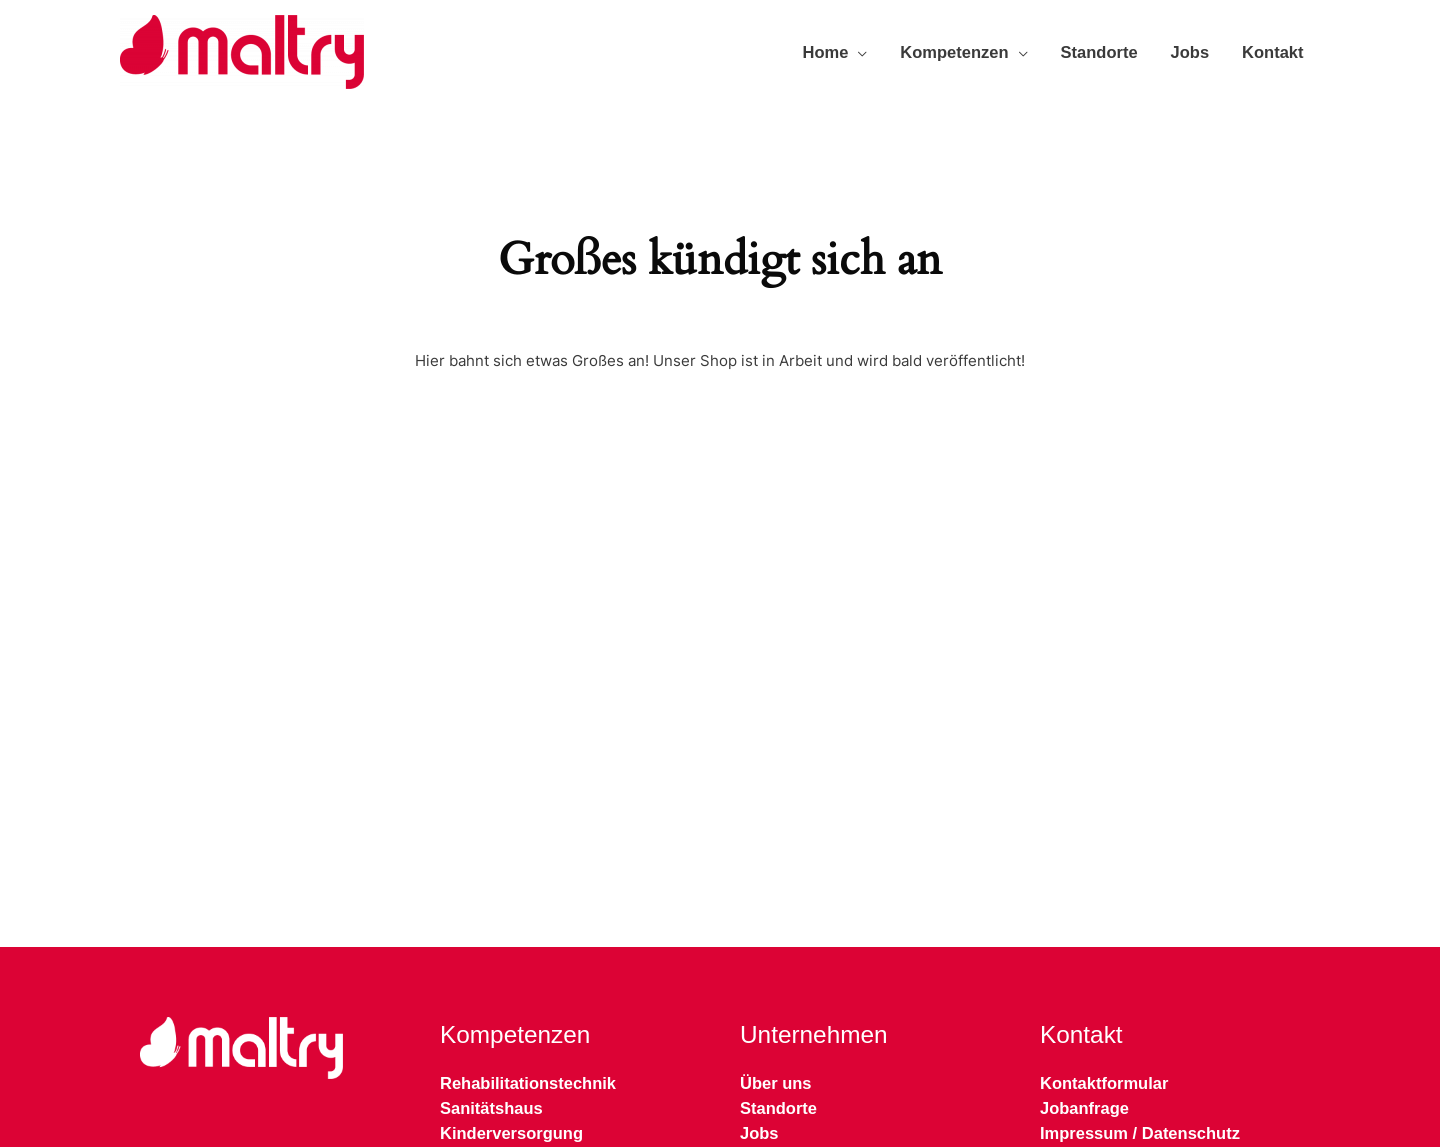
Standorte (1099, 52)
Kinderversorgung (511, 1133)
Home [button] (826, 52)
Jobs (1190, 52)
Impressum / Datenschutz (1140, 1133)
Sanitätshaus (491, 1108)
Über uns (776, 1083)
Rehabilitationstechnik (528, 1083)
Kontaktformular (1104, 1083)
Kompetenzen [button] (954, 52)
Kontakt (1272, 52)
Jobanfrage (1084, 1108)
